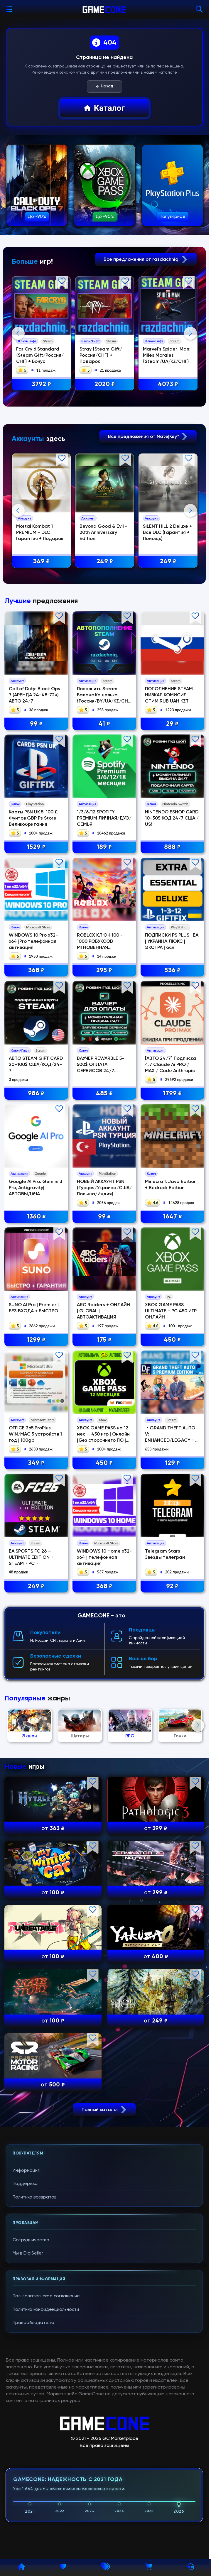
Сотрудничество (31, 2240)
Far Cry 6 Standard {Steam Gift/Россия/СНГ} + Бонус (39, 355)
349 (41, 561)
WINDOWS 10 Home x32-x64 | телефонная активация (104, 1557)
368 (36, 970)
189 (104, 847)
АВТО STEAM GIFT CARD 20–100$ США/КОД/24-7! (36, 1064)
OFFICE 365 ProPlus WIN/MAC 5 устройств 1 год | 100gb (35, 1434)
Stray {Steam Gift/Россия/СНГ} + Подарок (100, 355)
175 (104, 1340)
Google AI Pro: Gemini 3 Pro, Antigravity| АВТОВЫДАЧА (35, 1187)
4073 (167, 384)
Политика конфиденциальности (46, 2309)
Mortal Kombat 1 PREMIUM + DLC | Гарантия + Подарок (39, 532)
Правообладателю (33, 2322)
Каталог (104, 108)
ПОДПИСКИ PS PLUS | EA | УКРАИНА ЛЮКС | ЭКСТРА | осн (171, 941)
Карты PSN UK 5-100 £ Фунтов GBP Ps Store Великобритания (33, 818)
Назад (104, 86)
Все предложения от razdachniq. (146, 259)
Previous (18, 333)
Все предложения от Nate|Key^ (148, 436)
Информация (26, 2170)
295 (104, 970)
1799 (172, 1093)
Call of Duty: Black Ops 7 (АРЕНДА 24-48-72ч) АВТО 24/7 (34, 694)
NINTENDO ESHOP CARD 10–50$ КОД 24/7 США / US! (172, 818)
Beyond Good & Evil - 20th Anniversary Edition (103, 532)
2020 (104, 384)
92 (172, 1586)
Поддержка (25, 2183)
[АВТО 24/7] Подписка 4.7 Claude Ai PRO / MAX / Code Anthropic (170, 1064)
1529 (36, 847)
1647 (172, 1217)
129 (172, 1463)
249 (104, 561)
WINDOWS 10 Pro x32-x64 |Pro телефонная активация (33, 941)
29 (172, 724)
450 (172, 1340)
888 (172, 847)
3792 (40, 384)
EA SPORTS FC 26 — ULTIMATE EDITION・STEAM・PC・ (31, 1557)
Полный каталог (104, 2109)
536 (172, 970)
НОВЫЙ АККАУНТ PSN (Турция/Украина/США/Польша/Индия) (104, 1187)
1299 (36, 1340)
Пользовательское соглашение (46, 2296)
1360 (36, 1217)
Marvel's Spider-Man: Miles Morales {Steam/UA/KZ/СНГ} (166, 355)
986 (36, 1093)
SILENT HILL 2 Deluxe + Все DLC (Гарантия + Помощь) (166, 532)
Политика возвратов (35, 2197)
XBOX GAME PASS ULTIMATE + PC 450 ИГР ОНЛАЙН (171, 1310)
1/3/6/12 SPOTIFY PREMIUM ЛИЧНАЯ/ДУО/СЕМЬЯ (104, 818)
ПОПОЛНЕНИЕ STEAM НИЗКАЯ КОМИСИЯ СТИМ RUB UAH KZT (169, 694)
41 (104, 724)
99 (36, 724)
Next (190, 333)
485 (104, 1093)
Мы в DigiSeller (28, 2253)
